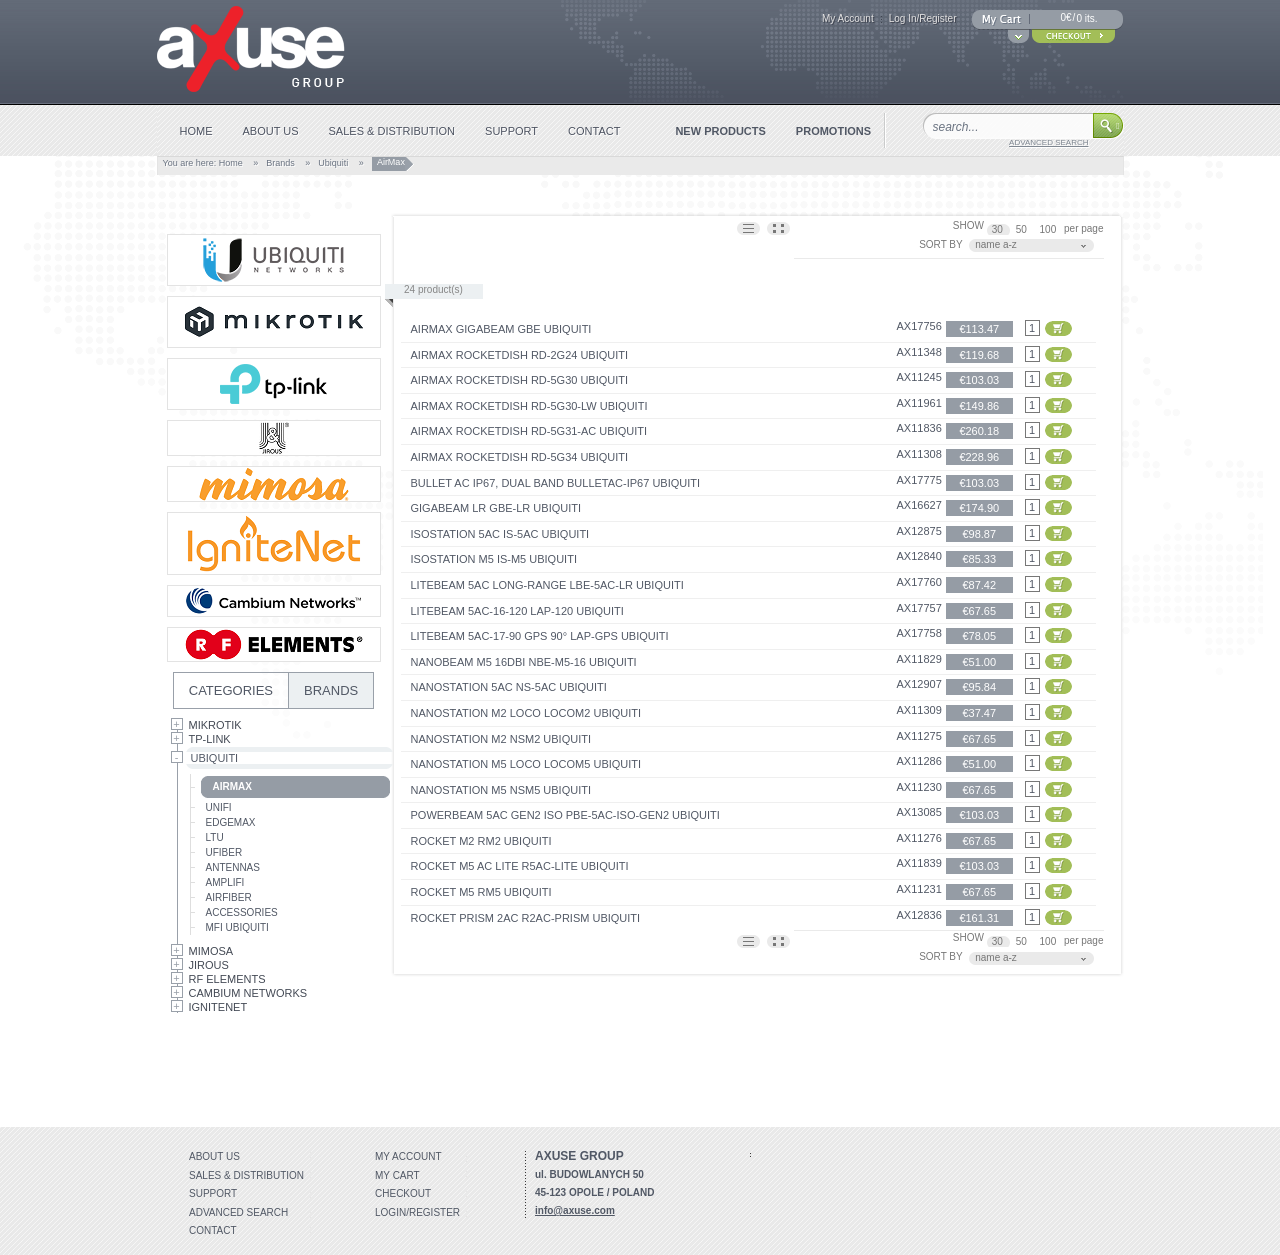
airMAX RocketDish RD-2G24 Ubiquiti (520, 355)
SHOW (968, 225)
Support (213, 1193)
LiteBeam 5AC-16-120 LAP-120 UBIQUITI (517, 611)
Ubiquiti (333, 163)
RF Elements (227, 979)
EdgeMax (231, 822)
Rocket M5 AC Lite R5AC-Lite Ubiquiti (520, 866)
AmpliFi (225, 882)
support (511, 131)
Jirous (209, 965)
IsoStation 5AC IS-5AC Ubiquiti (500, 534)
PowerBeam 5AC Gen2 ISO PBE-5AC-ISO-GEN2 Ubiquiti (565, 815)
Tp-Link (210, 739)
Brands (280, 163)
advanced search (1048, 142)
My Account (848, 18)
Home (231, 163)
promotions (833, 131)
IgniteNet (218, 1007)
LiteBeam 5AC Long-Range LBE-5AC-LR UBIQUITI (547, 585)
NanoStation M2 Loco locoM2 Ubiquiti (526, 713)
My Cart (397, 1175)
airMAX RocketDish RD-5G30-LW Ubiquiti (529, 406)
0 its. (1086, 18)
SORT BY (941, 244)
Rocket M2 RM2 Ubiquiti (481, 841)
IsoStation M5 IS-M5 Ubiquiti (494, 559)
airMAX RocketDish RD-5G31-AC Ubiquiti (529, 431)
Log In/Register (923, 18)
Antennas (233, 867)
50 (1023, 229)
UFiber (224, 852)
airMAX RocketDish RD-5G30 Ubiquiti (520, 380)
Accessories (242, 912)
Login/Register (417, 1212)
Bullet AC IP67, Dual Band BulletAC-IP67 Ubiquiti (556, 483)
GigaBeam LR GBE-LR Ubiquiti (496, 508)
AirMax (232, 786)
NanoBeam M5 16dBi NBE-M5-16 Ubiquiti (524, 662)
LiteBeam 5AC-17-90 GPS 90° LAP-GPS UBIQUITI (540, 636)
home (196, 131)
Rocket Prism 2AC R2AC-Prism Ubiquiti (526, 918)
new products (720, 131)
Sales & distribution (246, 1175)
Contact (213, 1230)
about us (271, 131)
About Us (214, 1156)
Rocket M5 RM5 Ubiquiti (481, 892)
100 (1049, 229)
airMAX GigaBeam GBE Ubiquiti (501, 329)
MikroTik (215, 725)
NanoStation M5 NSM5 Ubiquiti (501, 790)
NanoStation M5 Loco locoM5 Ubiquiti (526, 764)
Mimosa (211, 951)
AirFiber (229, 897)
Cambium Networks (248, 993)
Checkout (403, 1193)
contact (594, 131)
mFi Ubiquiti (237, 927)
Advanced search (238, 1212)
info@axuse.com (575, 1210)
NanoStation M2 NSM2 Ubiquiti (501, 739)
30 (999, 229)
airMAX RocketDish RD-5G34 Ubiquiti (520, 457)
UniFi (219, 807)
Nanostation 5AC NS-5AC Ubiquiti (509, 687)
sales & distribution (392, 131)
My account (408, 1156)
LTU (215, 837)
